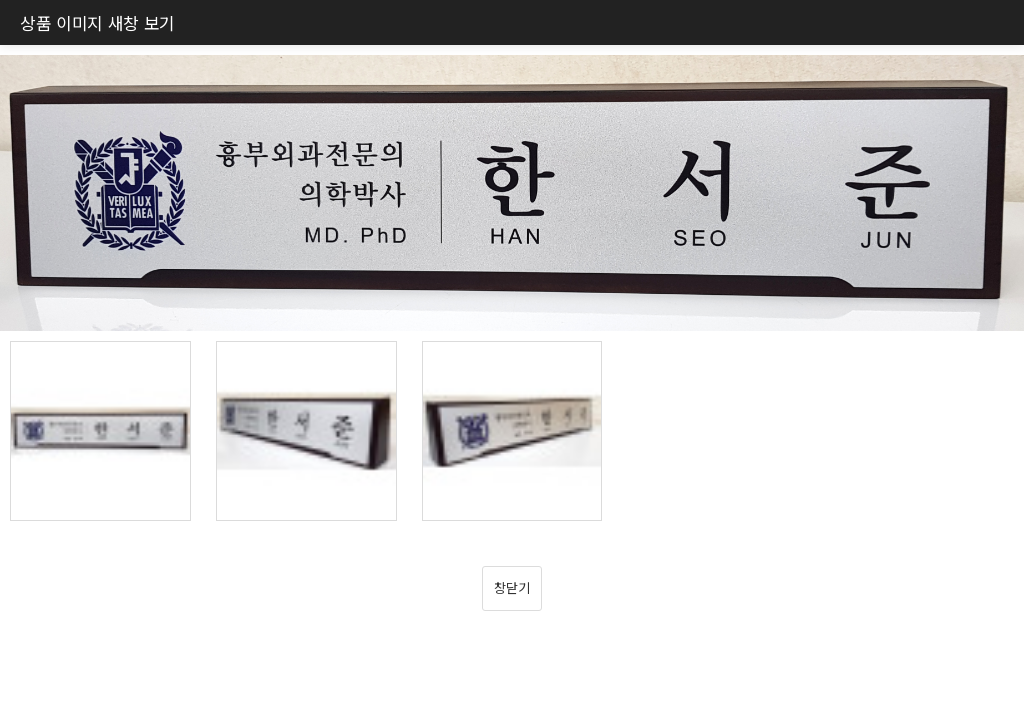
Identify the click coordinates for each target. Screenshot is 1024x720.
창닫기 (511, 587)
